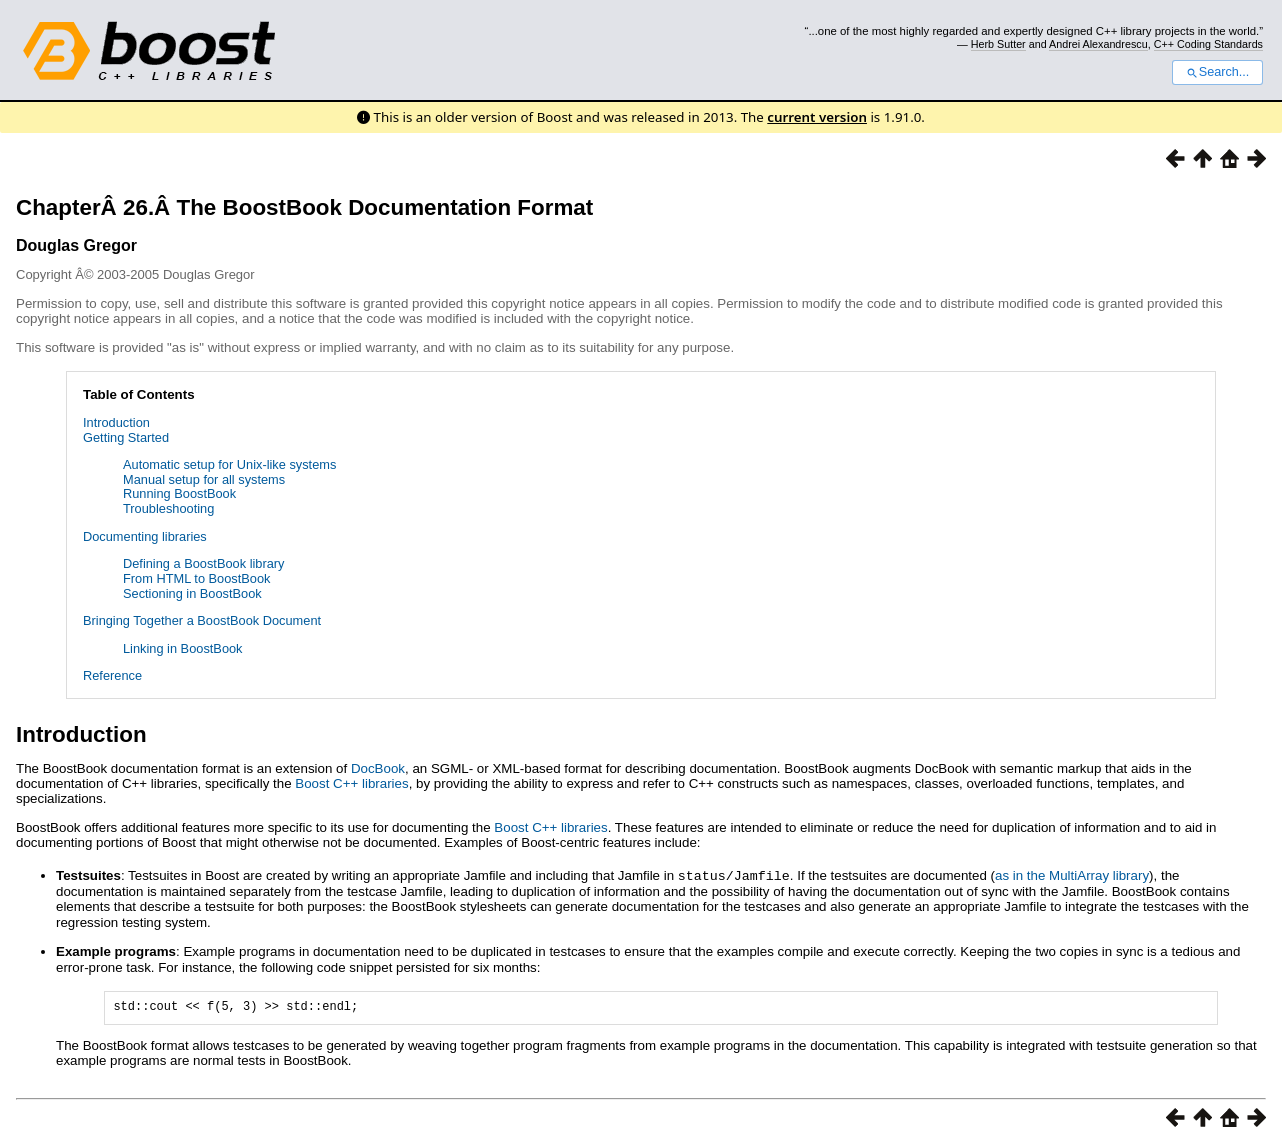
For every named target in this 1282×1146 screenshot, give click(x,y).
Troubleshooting (168, 508)
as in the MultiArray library (1072, 875)
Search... (1217, 72)
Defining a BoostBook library (203, 563)
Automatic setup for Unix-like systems (229, 464)
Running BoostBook (179, 493)
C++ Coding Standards (1208, 44)
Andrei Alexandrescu (1098, 44)
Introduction (116, 422)
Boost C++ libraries (351, 783)
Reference (112, 675)
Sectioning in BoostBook (192, 593)
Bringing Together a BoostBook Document (202, 620)
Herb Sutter (998, 44)
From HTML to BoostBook (196, 578)
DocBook (378, 768)
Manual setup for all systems (204, 479)
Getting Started (126, 437)
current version (817, 117)
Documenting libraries (145, 536)
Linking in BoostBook (183, 648)
